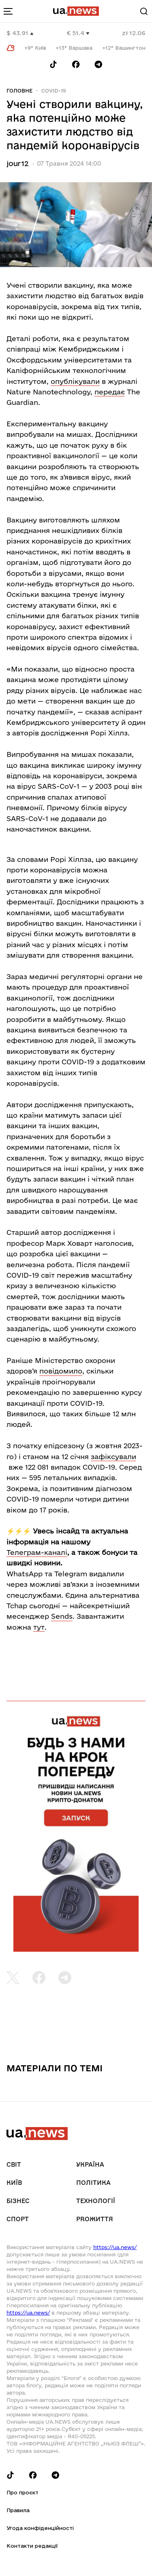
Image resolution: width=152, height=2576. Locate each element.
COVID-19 (53, 90)
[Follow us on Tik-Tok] (53, 64)
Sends (62, 1616)
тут (39, 1627)
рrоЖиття (94, 2219)
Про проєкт (22, 2492)
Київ (14, 2182)
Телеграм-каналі (36, 1552)
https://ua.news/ (115, 2247)
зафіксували (113, 1456)
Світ (13, 2164)
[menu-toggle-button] (8, 11)
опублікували (75, 381)
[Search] (144, 11)
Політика (93, 2182)
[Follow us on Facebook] (76, 64)
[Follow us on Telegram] (98, 64)
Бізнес (18, 2200)
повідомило (60, 1371)
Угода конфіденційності (40, 2528)
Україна (90, 2164)
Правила (18, 2510)
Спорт (17, 2219)
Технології (95, 2200)
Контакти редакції (32, 2546)
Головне (19, 90)
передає (109, 392)
